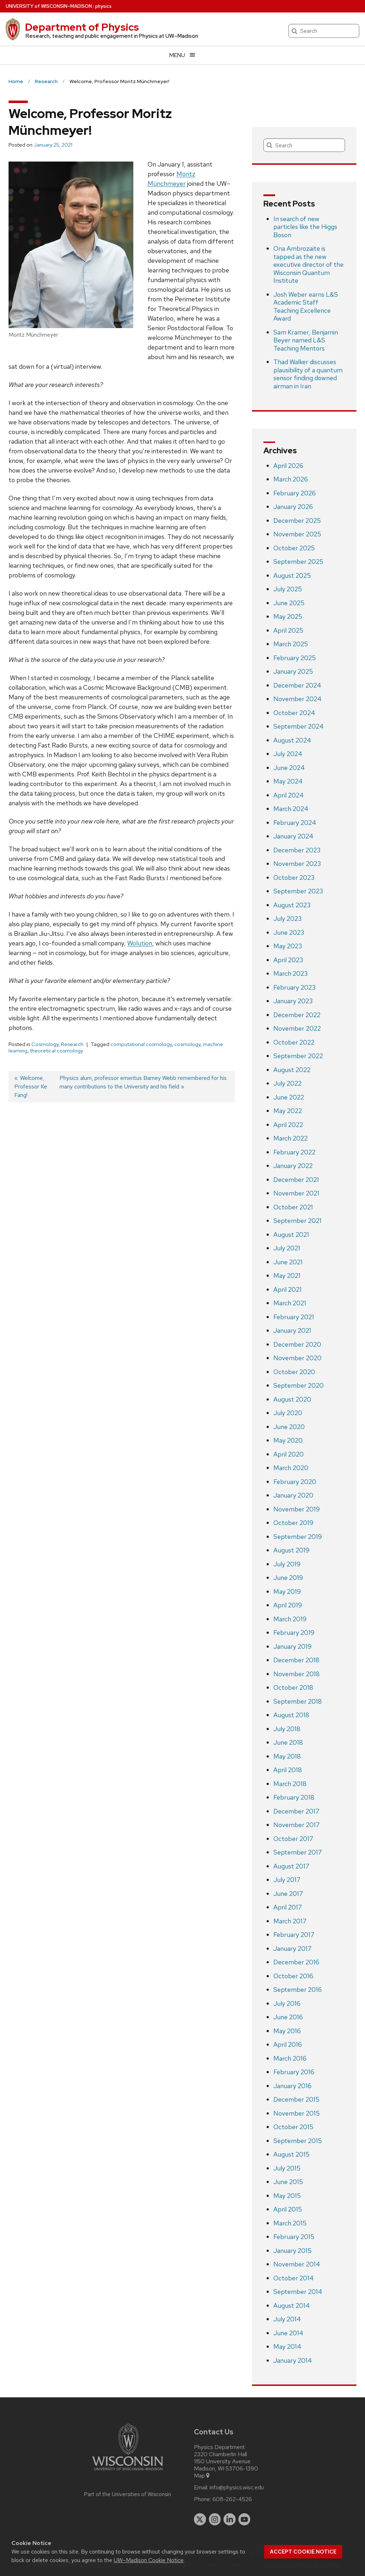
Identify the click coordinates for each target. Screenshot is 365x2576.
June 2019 (288, 1577)
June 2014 (288, 2333)
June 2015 (288, 2182)
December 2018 (296, 1660)
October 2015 (293, 2127)
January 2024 (293, 836)
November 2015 (296, 2113)
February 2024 (294, 822)
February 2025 (294, 658)
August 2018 (291, 1715)
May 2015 (287, 2196)
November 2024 (297, 699)
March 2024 (290, 809)
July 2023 (287, 918)
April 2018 (287, 1770)
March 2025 (290, 644)
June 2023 (288, 932)
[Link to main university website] (127, 2471)
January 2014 (292, 2360)
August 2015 (291, 2154)
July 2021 (286, 1248)
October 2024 (294, 713)
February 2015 (293, 2237)
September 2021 (297, 1220)
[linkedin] (229, 2519)
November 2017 (296, 1825)
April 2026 (288, 465)
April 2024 (288, 795)
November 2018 (296, 1674)
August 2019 (291, 1550)
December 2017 (296, 1811)
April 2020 (288, 1454)
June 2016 (288, 2017)
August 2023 (291, 905)
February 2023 (294, 987)
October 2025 (294, 548)
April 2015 (287, 2209)
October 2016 (293, 1976)
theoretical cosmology (56, 1050)
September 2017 (297, 1852)
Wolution (139, 943)
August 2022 (291, 1070)
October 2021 (293, 1207)
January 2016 (292, 2086)
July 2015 (286, 2168)
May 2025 (287, 616)
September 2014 (297, 2291)
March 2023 (290, 973)
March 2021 (289, 1303)
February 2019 (293, 1632)
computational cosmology (141, 1044)
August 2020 (292, 1399)
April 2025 (288, 630)
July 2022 (287, 1083)
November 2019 (296, 1509)
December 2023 (296, 850)
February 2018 (293, 1797)
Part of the (127, 2494)
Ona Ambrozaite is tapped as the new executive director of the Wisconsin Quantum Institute (308, 264)
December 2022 (296, 1015)
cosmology (187, 1044)
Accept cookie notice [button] (303, 2551)
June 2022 (288, 1097)
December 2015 (296, 2099)
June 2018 (288, 1742)
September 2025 (298, 561)
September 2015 (297, 2141)
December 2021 (296, 1179)
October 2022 (293, 1042)
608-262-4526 (232, 2499)
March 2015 (290, 2223)
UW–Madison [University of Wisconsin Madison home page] (49, 6)
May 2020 (288, 1440)
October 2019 (293, 1523)
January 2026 (293, 507)
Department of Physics (82, 27)
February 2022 (294, 1152)
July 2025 (287, 589)
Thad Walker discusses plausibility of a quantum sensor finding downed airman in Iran (308, 374)
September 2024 (298, 726)
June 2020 (289, 1427)
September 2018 (297, 1701)
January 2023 (293, 1001)
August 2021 (291, 1234)
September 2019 (297, 1536)
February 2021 (293, 1317)
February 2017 (293, 1934)
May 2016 (287, 2031)
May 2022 (287, 1111)
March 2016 (290, 2058)
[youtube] (244, 2519)
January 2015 (292, 2250)
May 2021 (286, 1275)
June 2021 (288, 1262)
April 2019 (287, 1605)
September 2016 (297, 1989)
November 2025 (297, 534)
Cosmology (44, 1044)
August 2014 (291, 2305)
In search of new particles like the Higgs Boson (305, 227)
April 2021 (287, 1289)
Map (202, 2475)
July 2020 (287, 1413)
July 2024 (287, 754)
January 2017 (292, 1948)
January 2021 (292, 1330)
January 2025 (293, 671)
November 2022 (297, 1028)
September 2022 (298, 1056)
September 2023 (298, 891)
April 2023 (288, 960)
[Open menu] (182, 55)
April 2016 (287, 2044)
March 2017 (290, 1921)
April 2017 (287, 1907)
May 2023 (287, 946)
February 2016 (293, 2072)
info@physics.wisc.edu (237, 2487)
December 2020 (297, 1344)
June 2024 (289, 768)
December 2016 (296, 1962)
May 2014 (287, 2346)
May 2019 (287, 1591)
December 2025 (297, 520)
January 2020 (293, 1495)
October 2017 (293, 1839)
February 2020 (294, 1482)
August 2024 (292, 740)
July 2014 (287, 2319)
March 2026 (290, 479)
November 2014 (296, 2264)
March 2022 (290, 1138)
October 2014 (293, 2278)
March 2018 (290, 1784)
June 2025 (288, 603)
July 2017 (286, 1880)
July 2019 (286, 1564)
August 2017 (291, 1866)
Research (72, 1044)
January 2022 (293, 1166)
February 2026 (294, 493)
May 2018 (287, 1756)
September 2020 (298, 1385)
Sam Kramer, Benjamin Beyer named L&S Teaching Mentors (305, 340)
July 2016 (286, 2003)
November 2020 (297, 1358)
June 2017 (288, 1893)
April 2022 (288, 1125)
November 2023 (297, 863)
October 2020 (294, 1372)
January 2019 (292, 1646)
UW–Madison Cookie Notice (149, 2560)
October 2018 (293, 1687)
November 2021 (296, 1193)
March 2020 (290, 1468)
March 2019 (290, 1619)
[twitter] (200, 2519)
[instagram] (215, 2519)
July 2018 (286, 1729)
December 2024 (297, 685)
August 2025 (292, 575)
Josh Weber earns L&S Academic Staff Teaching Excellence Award (305, 306)
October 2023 (293, 877)
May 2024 (288, 781)
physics (103, 6)
